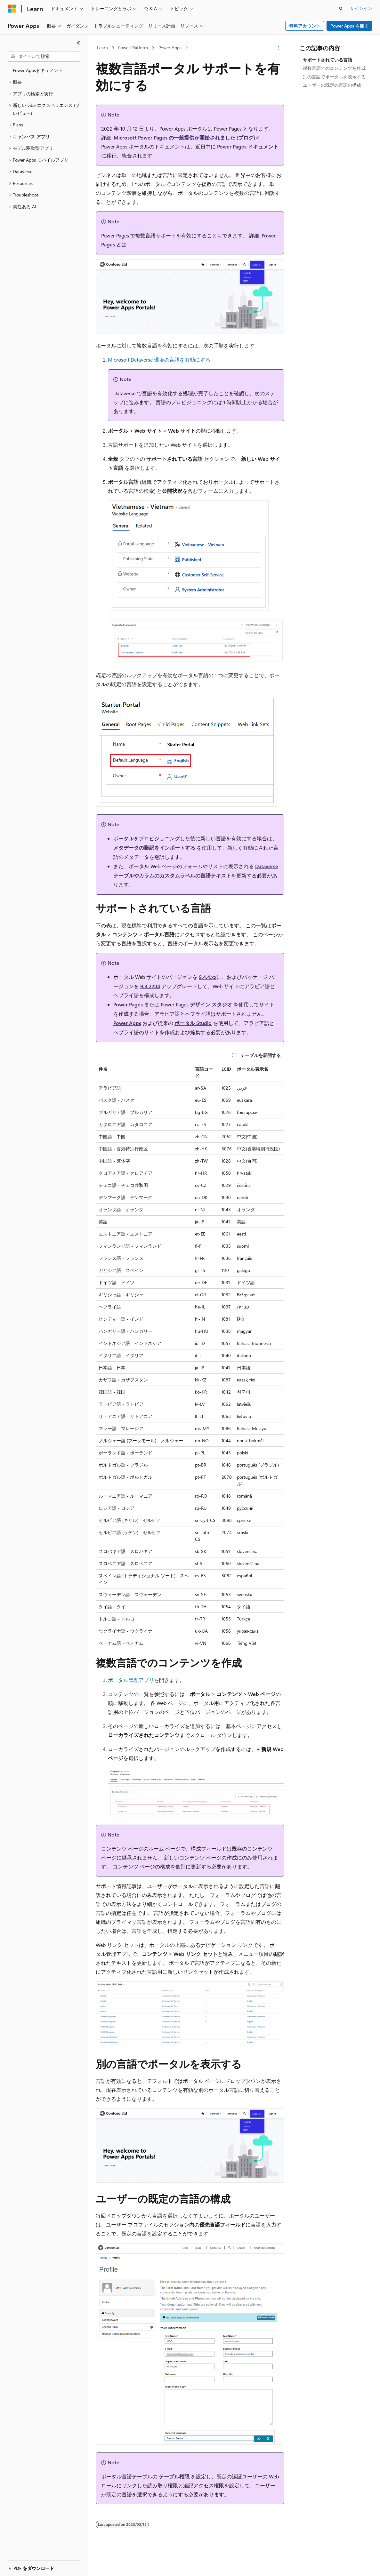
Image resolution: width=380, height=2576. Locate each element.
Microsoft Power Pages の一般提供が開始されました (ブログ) (184, 137)
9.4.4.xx (207, 976)
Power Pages (128, 1004)
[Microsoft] (12, 8)
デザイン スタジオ (211, 1004)
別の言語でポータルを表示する (334, 77)
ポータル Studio (193, 1023)
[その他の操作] (278, 48)
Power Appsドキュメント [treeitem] (38, 70)
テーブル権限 (174, 2476)
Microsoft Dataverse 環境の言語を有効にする (159, 359)
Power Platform (133, 47)
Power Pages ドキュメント (248, 146)
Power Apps (170, 47)
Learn (102, 47)
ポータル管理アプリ (131, 1679)
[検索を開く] (341, 8)
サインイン (361, 8)
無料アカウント (304, 26)
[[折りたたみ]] (78, 43)
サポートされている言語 (327, 60)
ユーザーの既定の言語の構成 (332, 85)
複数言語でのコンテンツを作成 (334, 68)
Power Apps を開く (349, 26)
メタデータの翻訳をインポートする (154, 847)
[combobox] (44, 56)
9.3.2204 (150, 986)
